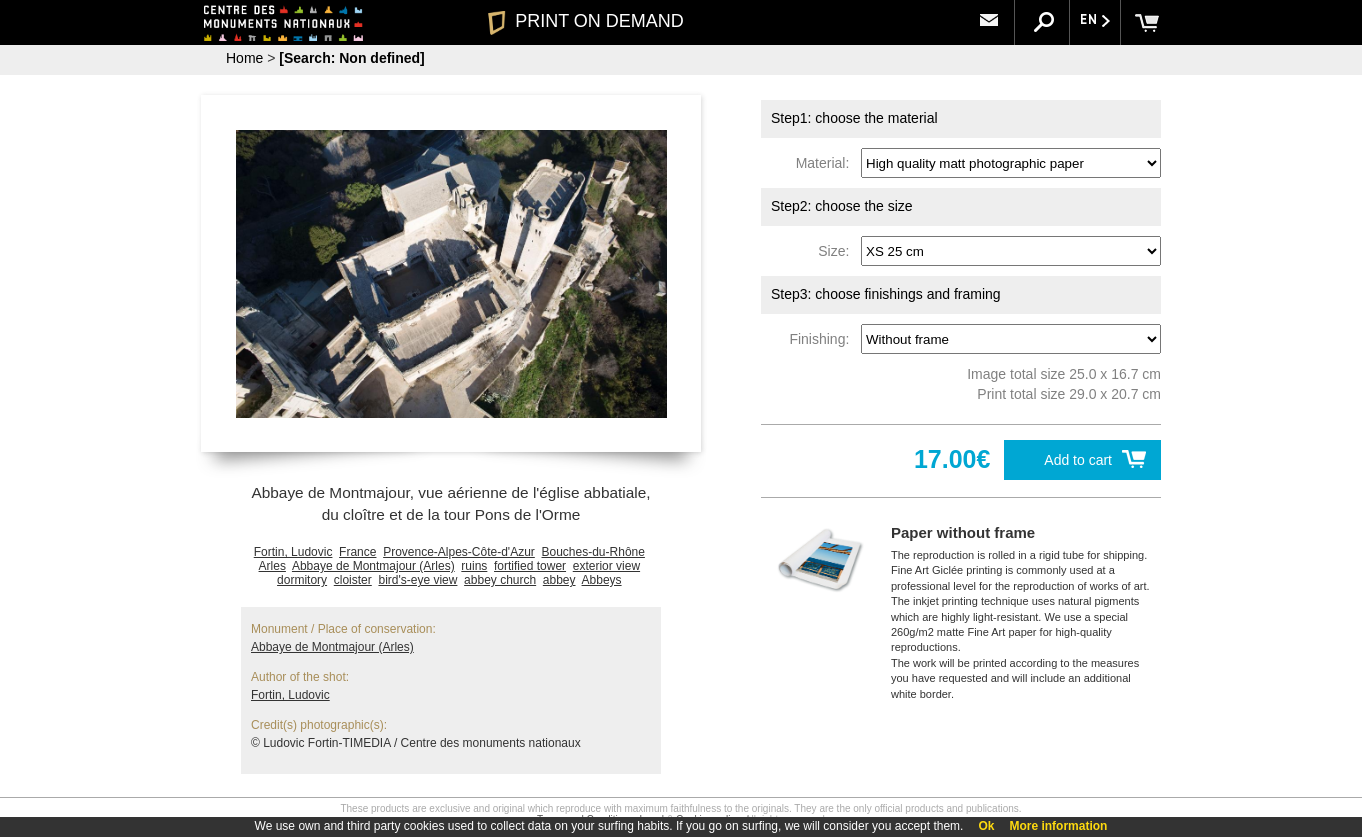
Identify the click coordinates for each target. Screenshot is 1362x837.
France (357, 552)
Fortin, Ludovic (293, 552)
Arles (272, 566)
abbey (559, 580)
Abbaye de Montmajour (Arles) (373, 566)
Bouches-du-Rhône (593, 552)
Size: (837, 251)
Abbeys (602, 580)
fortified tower (530, 566)
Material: (826, 163)
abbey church (500, 580)
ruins (474, 566)
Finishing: (823, 339)
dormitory (302, 580)
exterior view (606, 566)
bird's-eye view (417, 580)
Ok (986, 826)
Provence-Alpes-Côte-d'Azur (459, 552)
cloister (353, 580)
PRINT (586, 21)
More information (1058, 826)
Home (244, 58)
